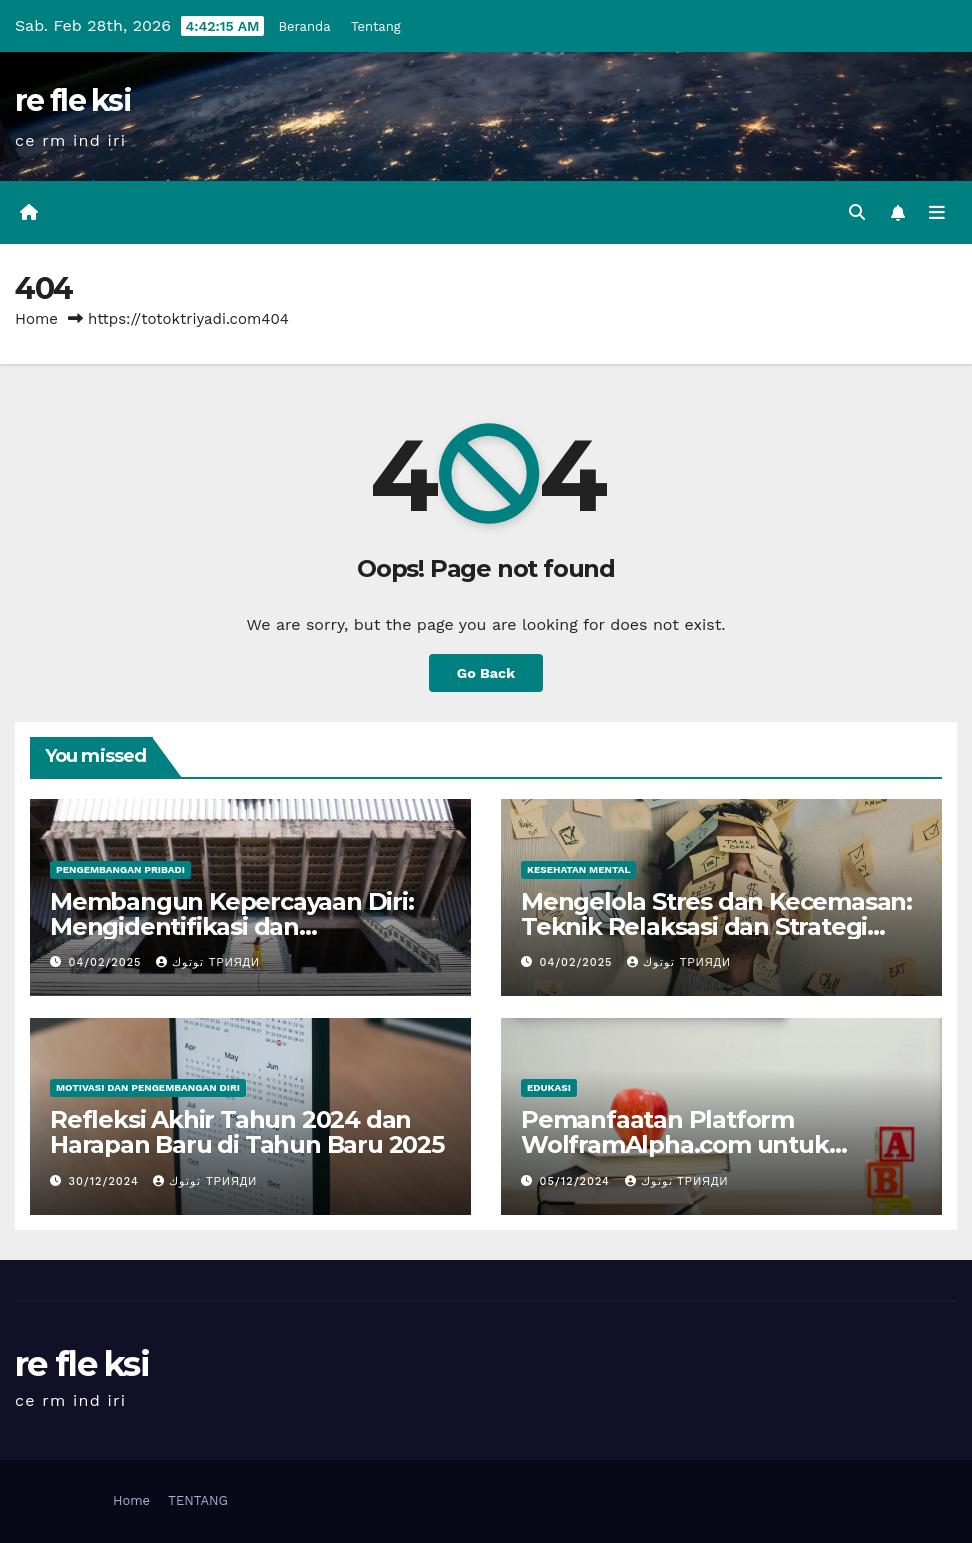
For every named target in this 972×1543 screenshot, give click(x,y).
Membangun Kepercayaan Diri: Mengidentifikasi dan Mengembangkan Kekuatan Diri (239, 926)
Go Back (486, 673)
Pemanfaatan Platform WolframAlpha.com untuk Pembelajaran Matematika (677, 1144)
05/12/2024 (577, 1181)
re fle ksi (73, 100)
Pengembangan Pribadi (120, 869)
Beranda (305, 26)
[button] (857, 212)
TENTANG (198, 1500)
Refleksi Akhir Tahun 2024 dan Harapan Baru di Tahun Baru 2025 (247, 1132)
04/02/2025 (108, 962)
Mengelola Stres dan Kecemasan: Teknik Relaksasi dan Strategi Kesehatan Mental (716, 926)
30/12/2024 (106, 1181)
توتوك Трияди (208, 962)
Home (36, 319)
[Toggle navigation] (937, 213)
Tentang (376, 26)
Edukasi (549, 1087)
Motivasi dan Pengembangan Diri (148, 1087)
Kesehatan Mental (578, 869)
